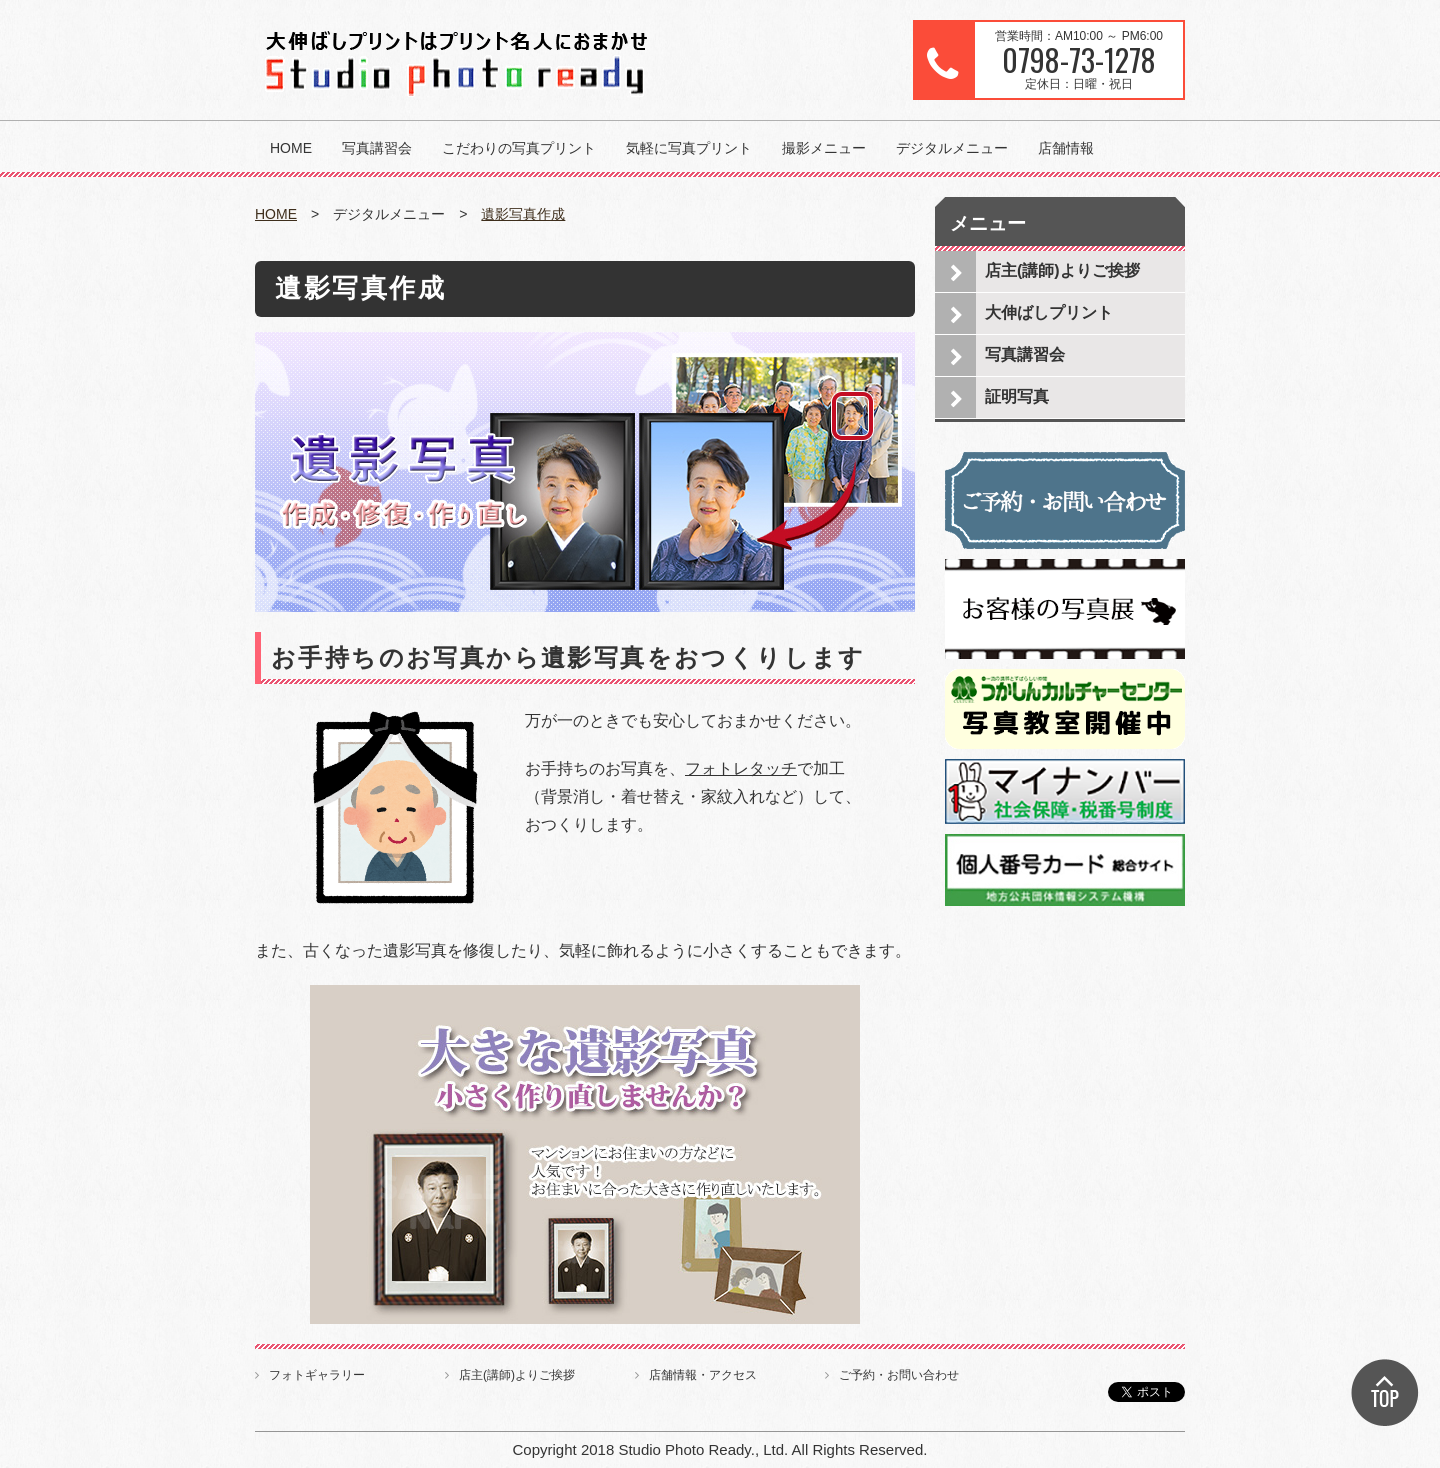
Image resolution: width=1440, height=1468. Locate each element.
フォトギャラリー (317, 1375)
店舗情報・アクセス (703, 1375)
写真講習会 (377, 148)
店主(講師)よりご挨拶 (1062, 270)
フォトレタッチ (741, 768)
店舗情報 (1066, 148)
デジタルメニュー (952, 148)
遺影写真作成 (523, 214)
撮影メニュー (824, 148)
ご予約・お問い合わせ (899, 1375)
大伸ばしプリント (1049, 312)
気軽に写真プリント (689, 148)
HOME (291, 148)
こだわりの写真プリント (519, 148)
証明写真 (1017, 396)
